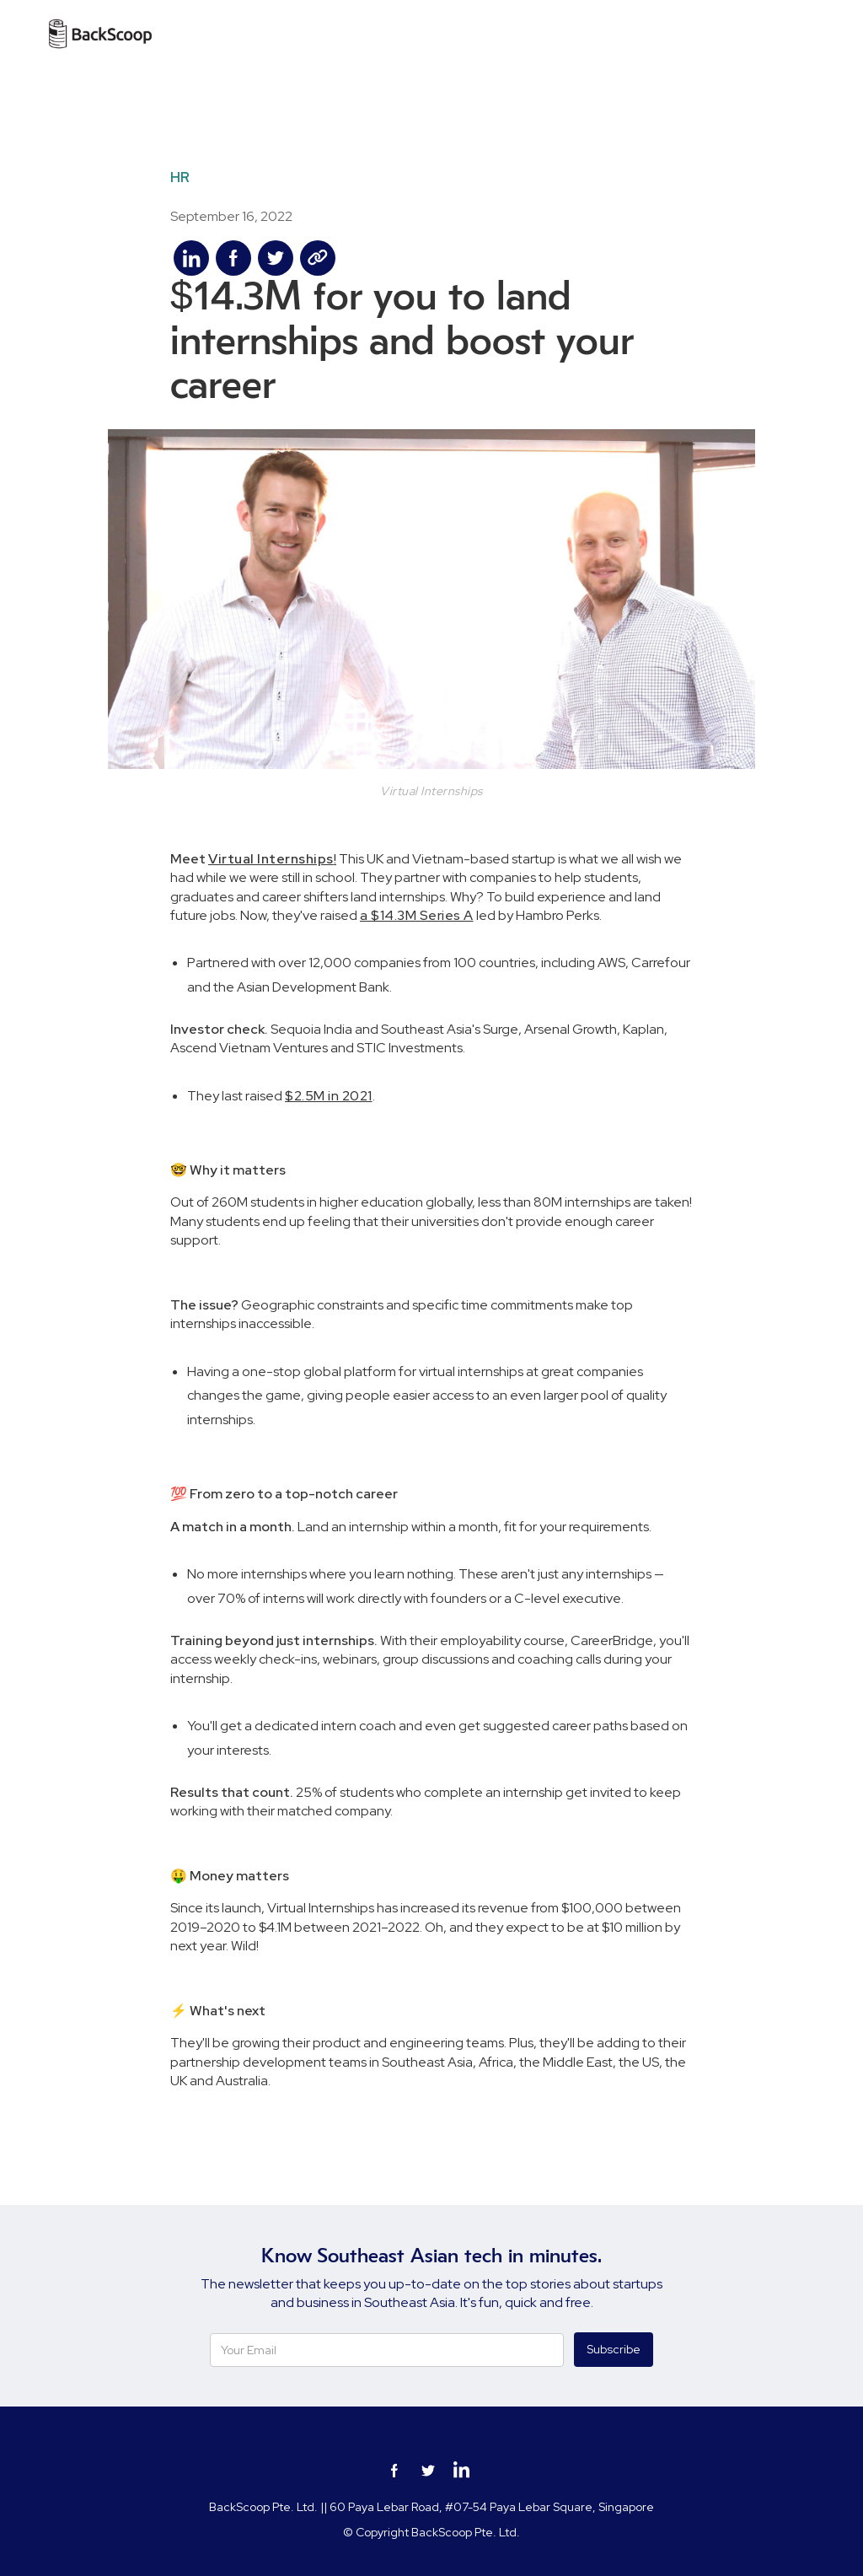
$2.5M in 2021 (329, 1096)
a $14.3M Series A (417, 915)
